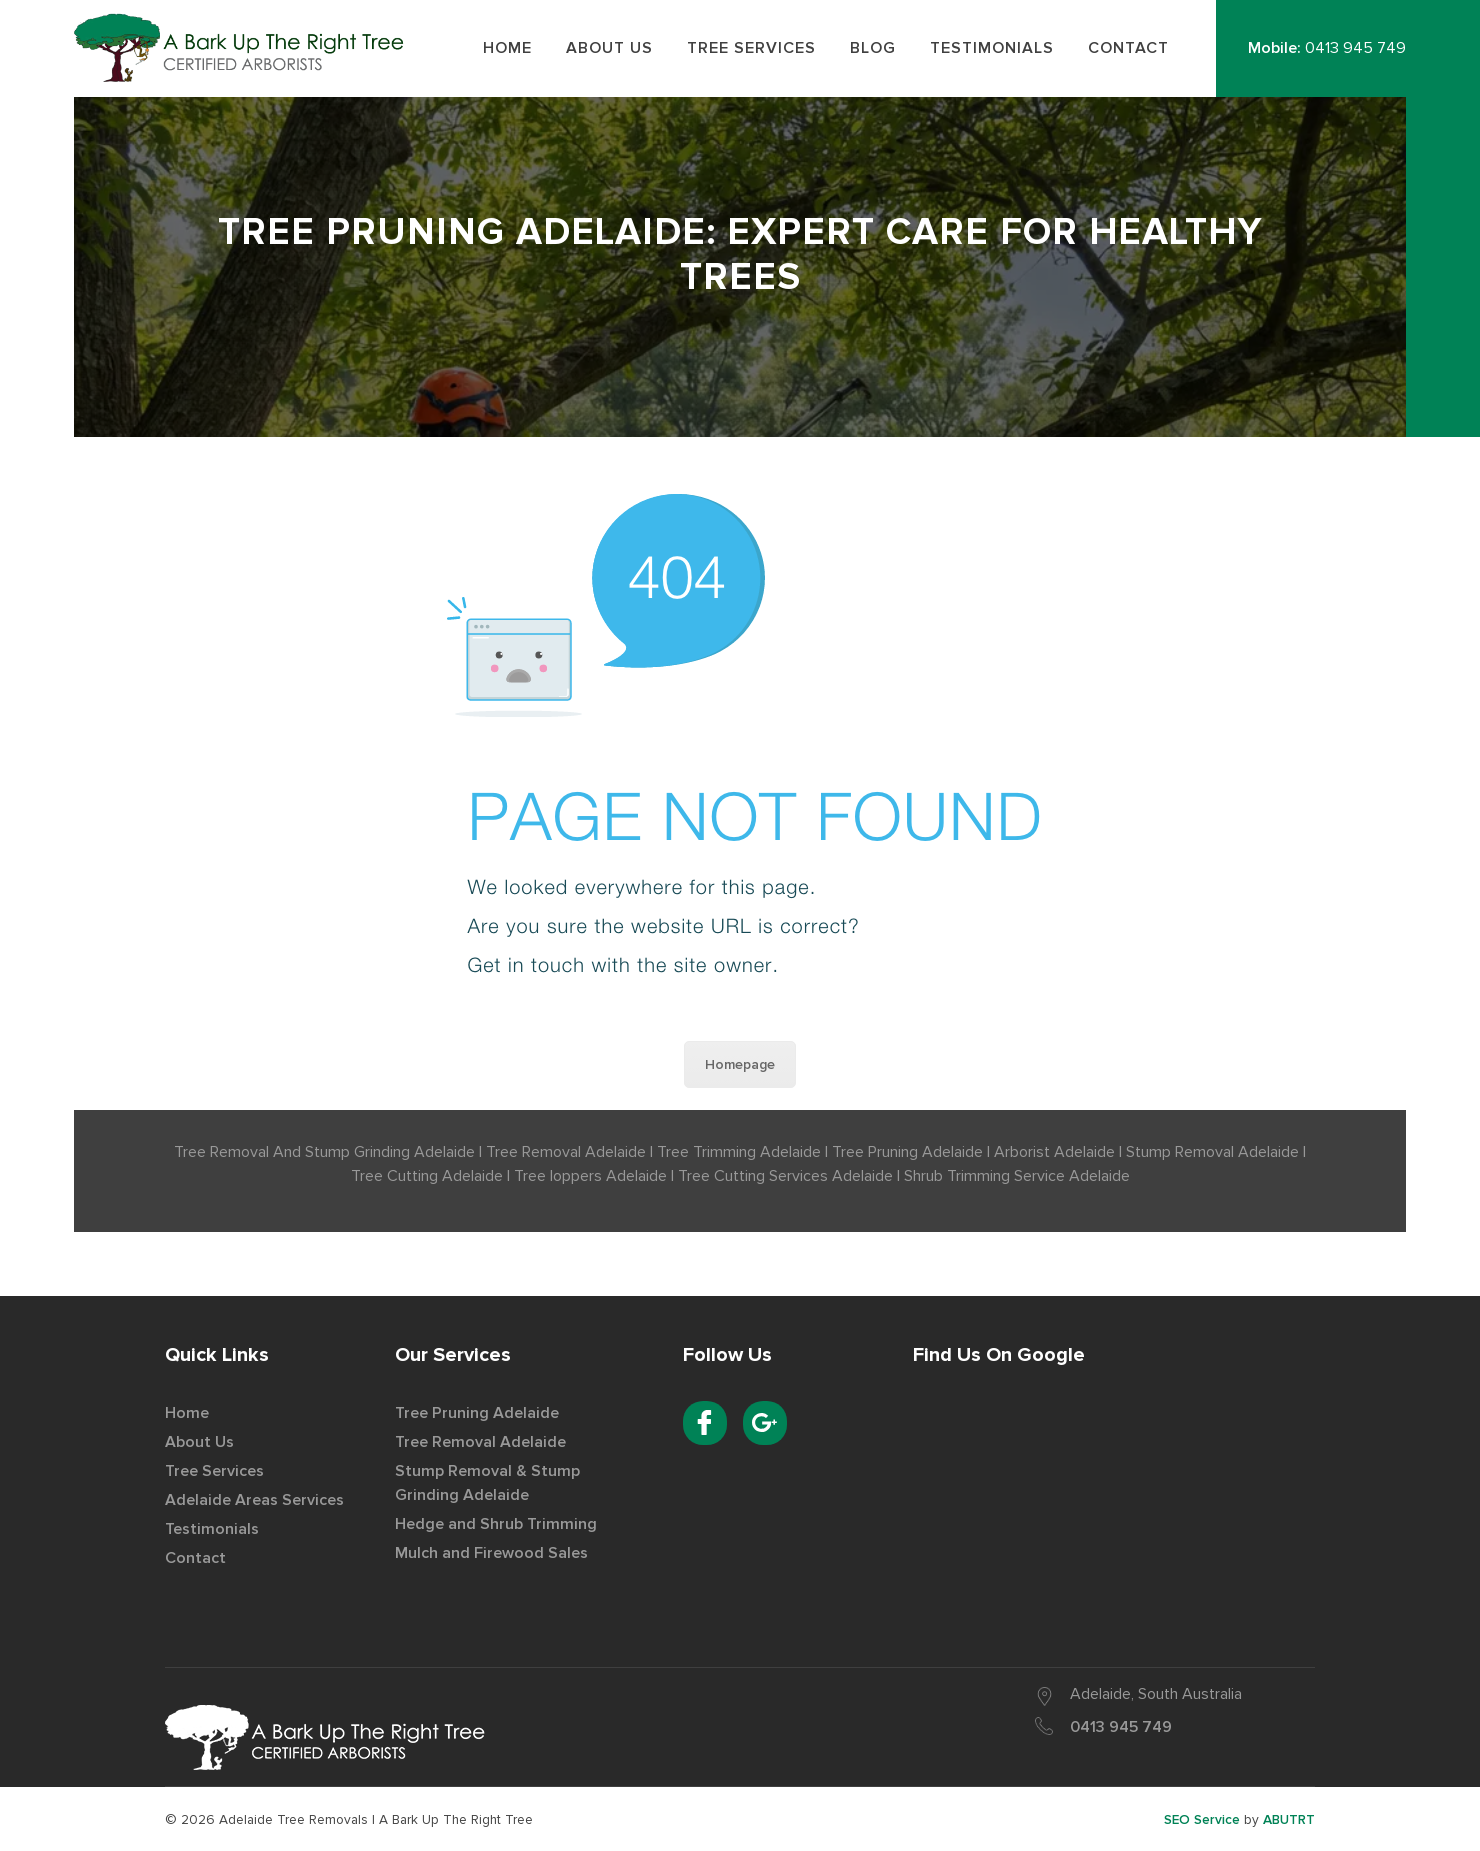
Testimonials (212, 1529)
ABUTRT (1289, 1819)
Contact (195, 1558)
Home (187, 1413)
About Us (199, 1442)
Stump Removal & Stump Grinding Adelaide (487, 1483)
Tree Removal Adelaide (480, 1442)
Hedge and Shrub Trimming (496, 1524)
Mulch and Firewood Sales (491, 1553)
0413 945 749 (1355, 48)
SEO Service (1202, 1819)
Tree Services (214, 1471)
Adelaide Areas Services (254, 1500)
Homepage (740, 1064)
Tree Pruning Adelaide (477, 1413)
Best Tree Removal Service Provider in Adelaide (245, 47)
